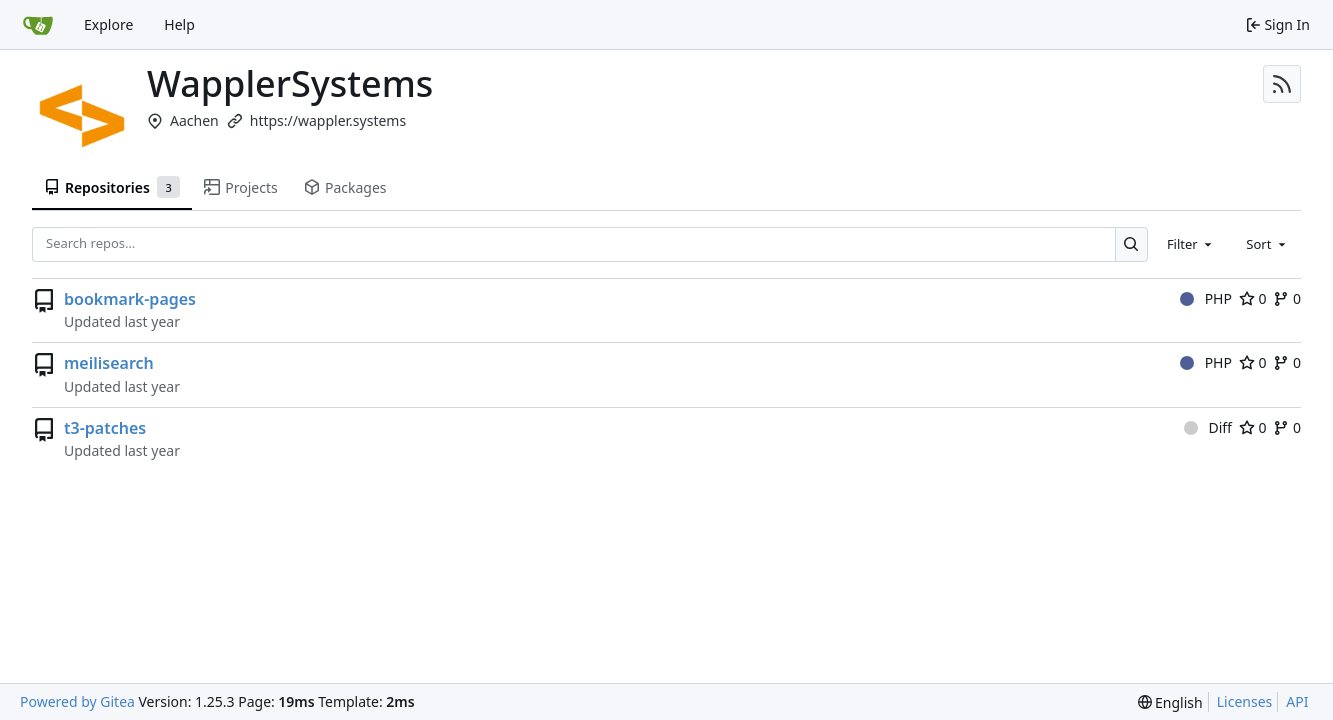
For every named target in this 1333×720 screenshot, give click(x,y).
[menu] (1170, 702)
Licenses (1245, 701)
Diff (1208, 427)
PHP (1206, 298)
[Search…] (1131, 244)
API (1297, 701)
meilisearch (109, 363)
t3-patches (105, 428)
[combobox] (1191, 244)
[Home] (38, 25)
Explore (108, 24)
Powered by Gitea (77, 701)
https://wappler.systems (328, 120)
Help (179, 24)
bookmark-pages (130, 299)
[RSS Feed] (1282, 84)
